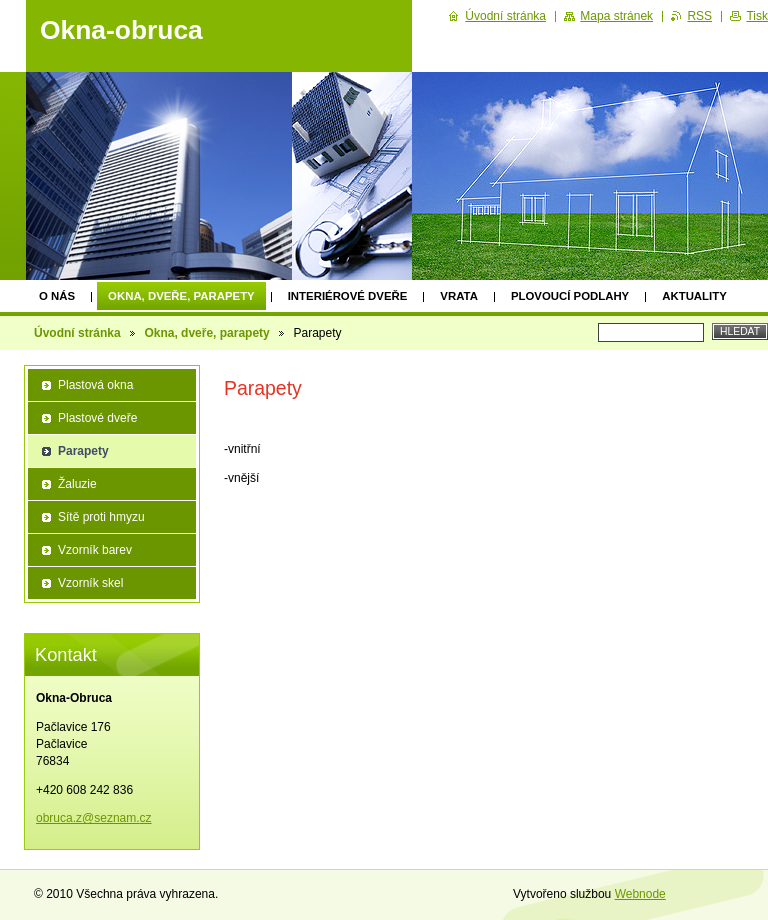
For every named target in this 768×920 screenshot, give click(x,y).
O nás (57, 296)
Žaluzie (77, 484)
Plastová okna (95, 385)
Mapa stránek (616, 16)
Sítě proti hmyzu (101, 517)
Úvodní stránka (77, 333)
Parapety (83, 451)
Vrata (459, 296)
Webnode (640, 894)
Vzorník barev (95, 550)
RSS (699, 16)
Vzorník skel (90, 583)
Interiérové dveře (348, 296)
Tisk (757, 16)
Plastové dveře (97, 418)
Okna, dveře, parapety (181, 296)
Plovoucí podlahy (570, 296)
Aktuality (694, 296)
